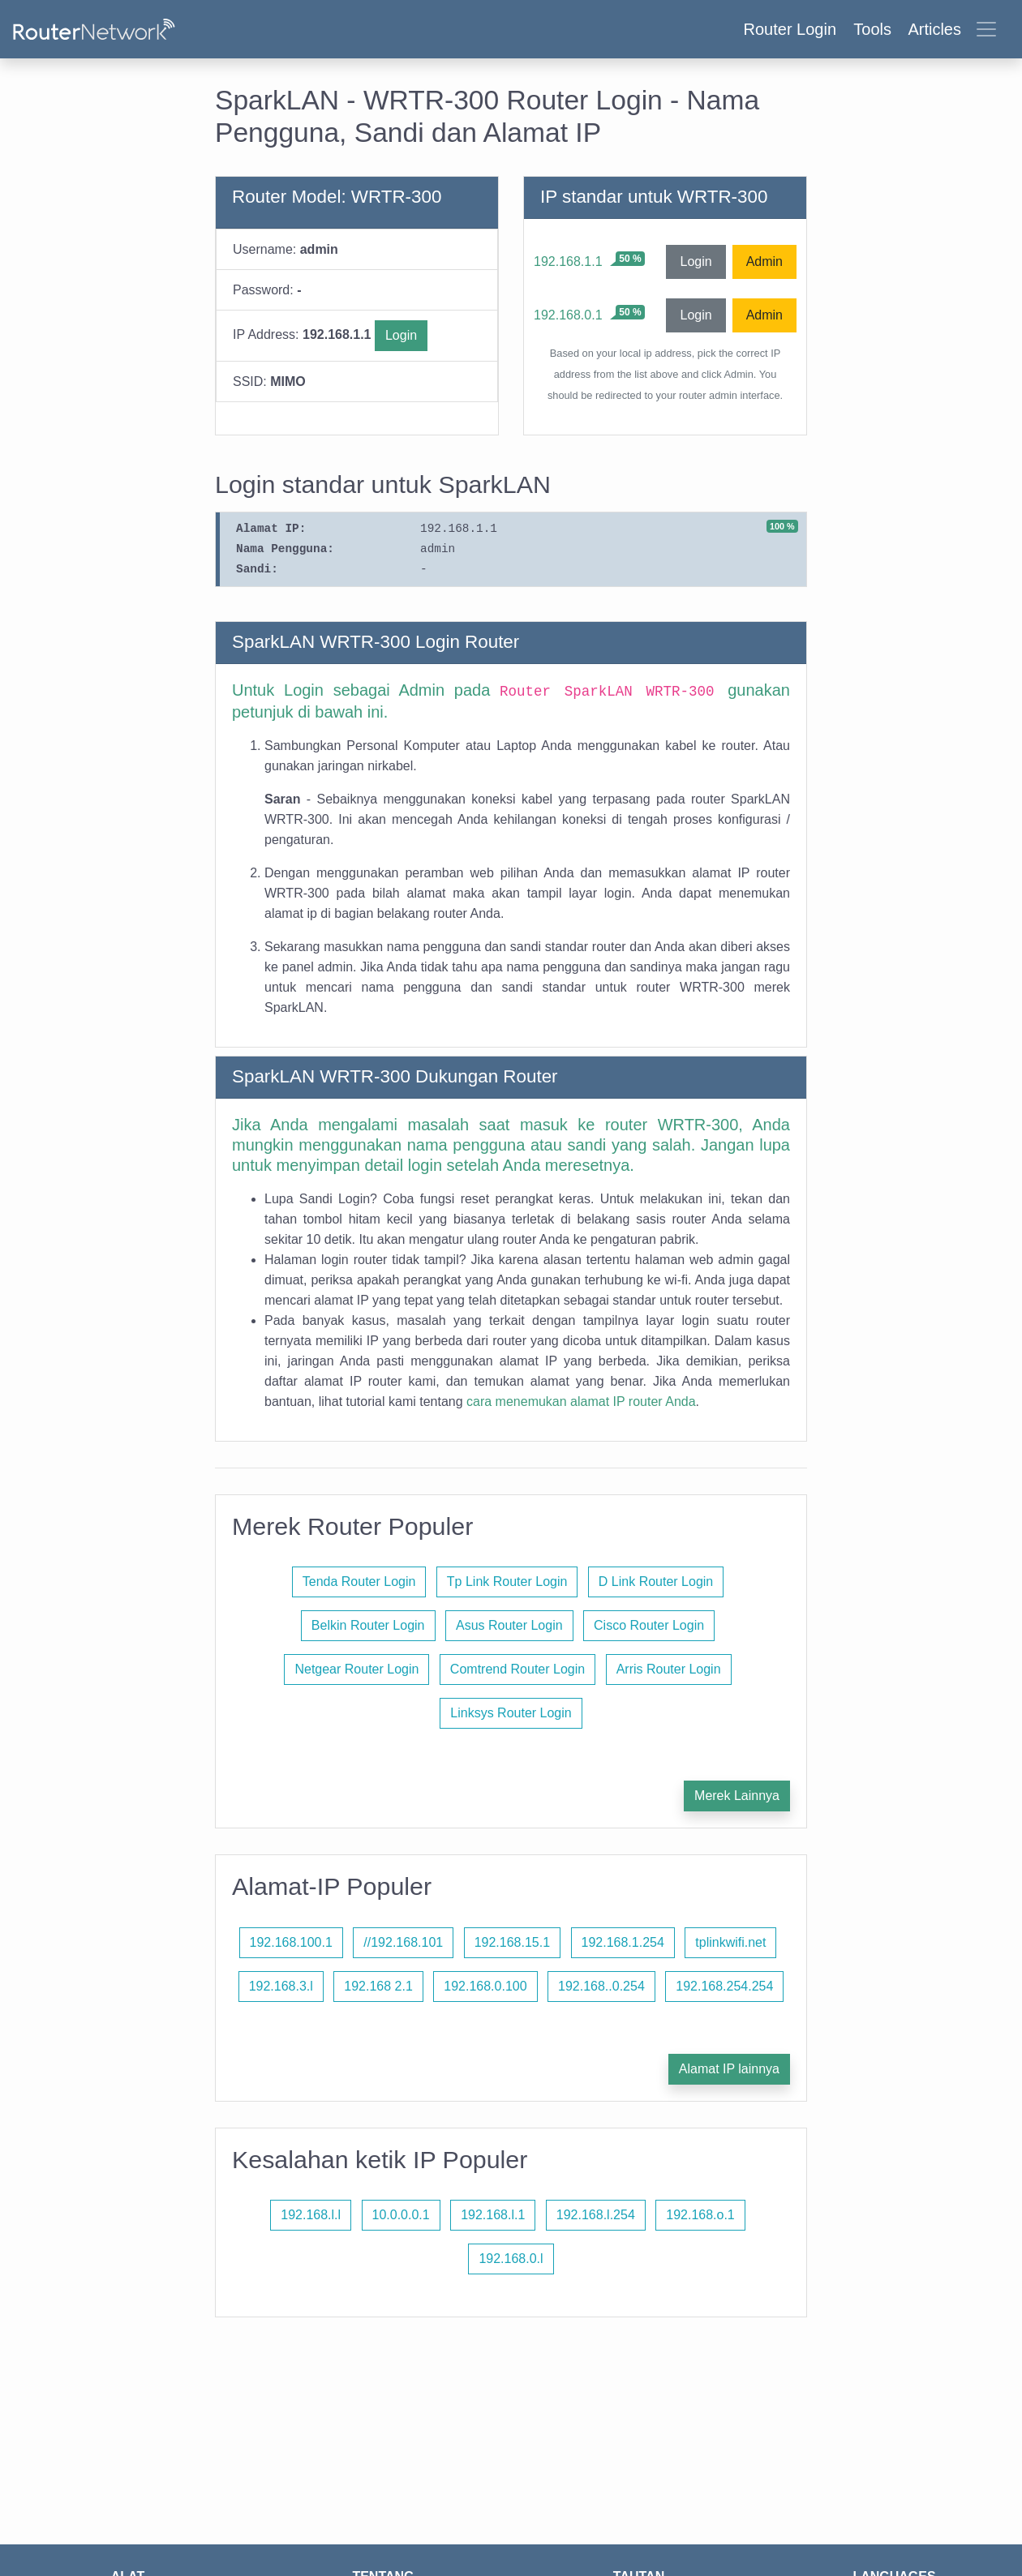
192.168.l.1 (493, 2215)
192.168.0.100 (485, 1986)
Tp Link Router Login (507, 1581)
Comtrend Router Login (517, 1669)
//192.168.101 (403, 1942)
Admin (764, 261)
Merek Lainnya (736, 1795)
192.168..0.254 (601, 1986)
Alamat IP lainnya (729, 2069)
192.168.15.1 (512, 1942)
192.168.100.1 (291, 1942)
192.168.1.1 (568, 261)
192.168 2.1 (378, 1986)
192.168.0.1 (568, 315)
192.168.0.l (511, 2258)
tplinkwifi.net (730, 1942)
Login (401, 335)
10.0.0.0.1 (401, 2215)
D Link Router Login (656, 1581)
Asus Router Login (509, 1625)
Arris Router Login (668, 1669)
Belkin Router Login (368, 1625)
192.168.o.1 (700, 2215)
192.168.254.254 (724, 1986)
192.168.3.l (281, 1986)
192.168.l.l (311, 2215)
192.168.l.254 (595, 2215)
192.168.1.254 (623, 1942)
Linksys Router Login (510, 1713)
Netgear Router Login (356, 1669)
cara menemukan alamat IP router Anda (581, 1401)
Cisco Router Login (649, 1625)
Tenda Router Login (359, 1581)
